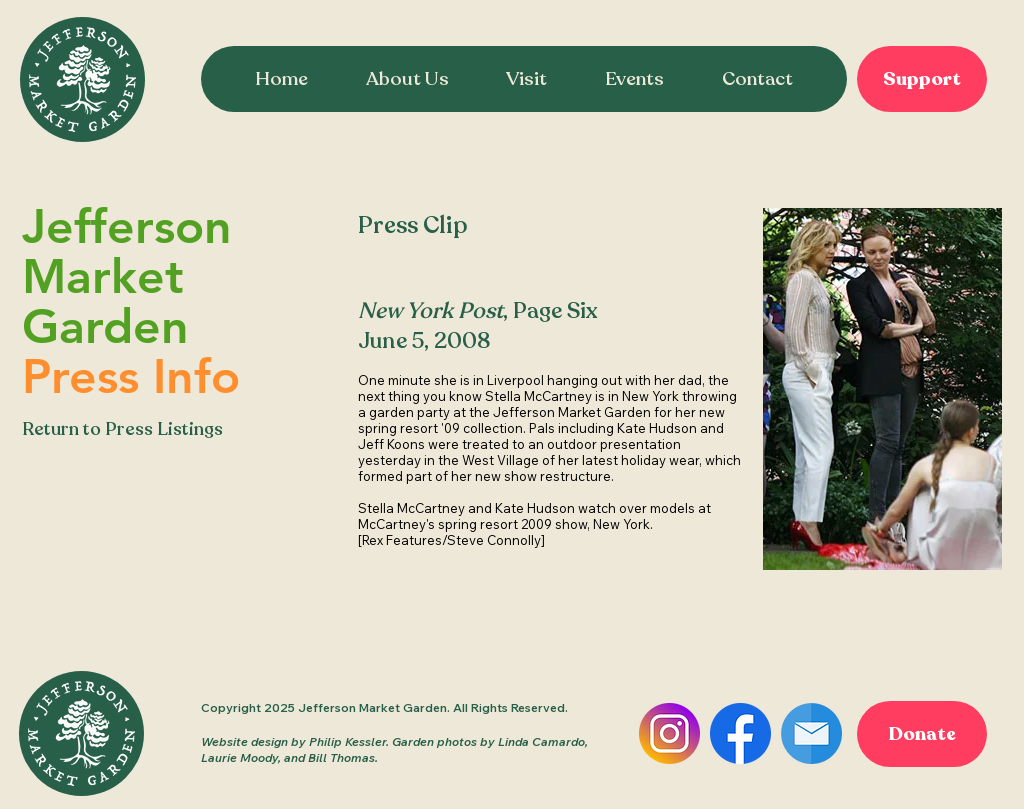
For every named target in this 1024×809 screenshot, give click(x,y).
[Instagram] (669, 733)
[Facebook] (740, 733)
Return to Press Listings (122, 429)
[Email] (811, 733)
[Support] (922, 79)
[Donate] (922, 734)
